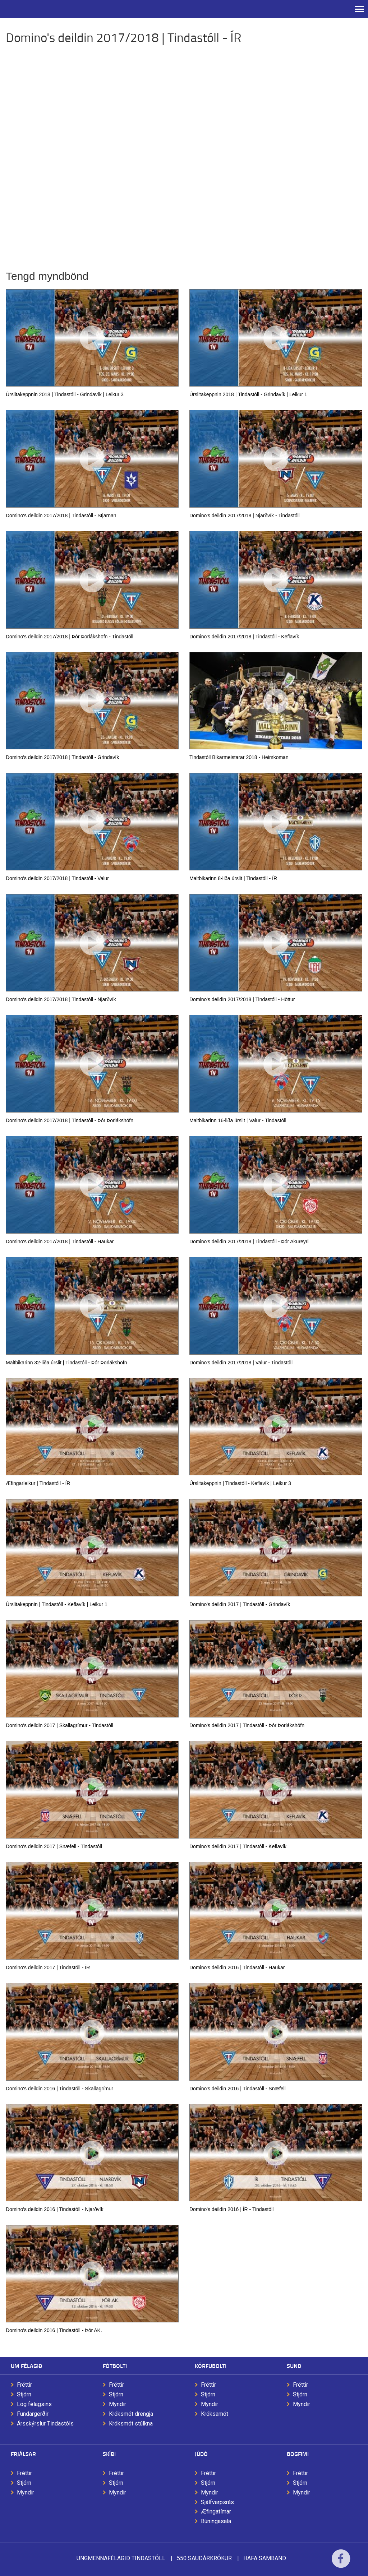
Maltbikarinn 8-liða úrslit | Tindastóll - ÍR (233, 878)
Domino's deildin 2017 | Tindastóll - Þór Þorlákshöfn (246, 1725)
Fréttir (24, 2384)
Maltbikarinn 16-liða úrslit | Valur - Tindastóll (237, 1120)
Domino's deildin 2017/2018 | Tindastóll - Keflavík (244, 636)
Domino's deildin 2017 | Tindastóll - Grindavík (239, 1604)
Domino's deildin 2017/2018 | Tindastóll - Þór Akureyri (249, 1241)
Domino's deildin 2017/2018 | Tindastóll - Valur (57, 878)
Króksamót (214, 2413)
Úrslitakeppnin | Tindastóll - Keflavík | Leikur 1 (56, 1604)
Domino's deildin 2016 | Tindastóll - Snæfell (237, 2088)
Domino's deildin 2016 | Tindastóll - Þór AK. (54, 2330)
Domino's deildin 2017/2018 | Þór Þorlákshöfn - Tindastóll (69, 636)
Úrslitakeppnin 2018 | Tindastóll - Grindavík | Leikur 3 (65, 394)
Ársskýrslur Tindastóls (45, 2423)
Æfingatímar (216, 2511)
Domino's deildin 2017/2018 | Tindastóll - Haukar (60, 1241)
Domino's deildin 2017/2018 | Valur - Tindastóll (241, 1362)
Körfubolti (210, 2366)
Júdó (201, 2454)
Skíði (109, 2454)
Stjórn (24, 2394)
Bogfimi (298, 2454)
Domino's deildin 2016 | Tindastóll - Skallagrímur (59, 2088)
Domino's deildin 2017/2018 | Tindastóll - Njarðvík (61, 999)
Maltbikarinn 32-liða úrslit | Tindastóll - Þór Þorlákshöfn (66, 1362)
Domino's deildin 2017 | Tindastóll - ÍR (48, 1967)
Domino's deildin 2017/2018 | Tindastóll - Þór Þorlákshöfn (69, 1120)
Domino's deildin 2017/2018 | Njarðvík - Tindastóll (244, 515)
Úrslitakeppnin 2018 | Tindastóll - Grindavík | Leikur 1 (248, 394)
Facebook (341, 2563)
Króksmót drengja (131, 2413)
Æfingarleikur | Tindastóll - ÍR (38, 1483)
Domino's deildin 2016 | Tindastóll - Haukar (237, 1967)
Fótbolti (115, 2366)
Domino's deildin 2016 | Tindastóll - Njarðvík (55, 2209)
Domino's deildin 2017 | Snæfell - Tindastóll (54, 1846)
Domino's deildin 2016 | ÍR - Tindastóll (231, 2209)
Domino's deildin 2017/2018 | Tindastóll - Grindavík (62, 757)
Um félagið (26, 2366)
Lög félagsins (34, 2404)
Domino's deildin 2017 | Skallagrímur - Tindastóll (59, 1725)
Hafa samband (264, 2558)
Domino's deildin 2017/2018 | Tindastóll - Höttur (242, 999)
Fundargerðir (33, 2413)
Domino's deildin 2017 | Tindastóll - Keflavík (237, 1846)
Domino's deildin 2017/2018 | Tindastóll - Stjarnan (61, 515)
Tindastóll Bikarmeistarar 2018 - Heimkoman (239, 757)
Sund (294, 2366)
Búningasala (216, 2521)
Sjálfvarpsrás (217, 2502)
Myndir (117, 2404)
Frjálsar (23, 2454)
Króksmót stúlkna (131, 2423)
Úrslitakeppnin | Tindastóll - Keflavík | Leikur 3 (240, 1483)
